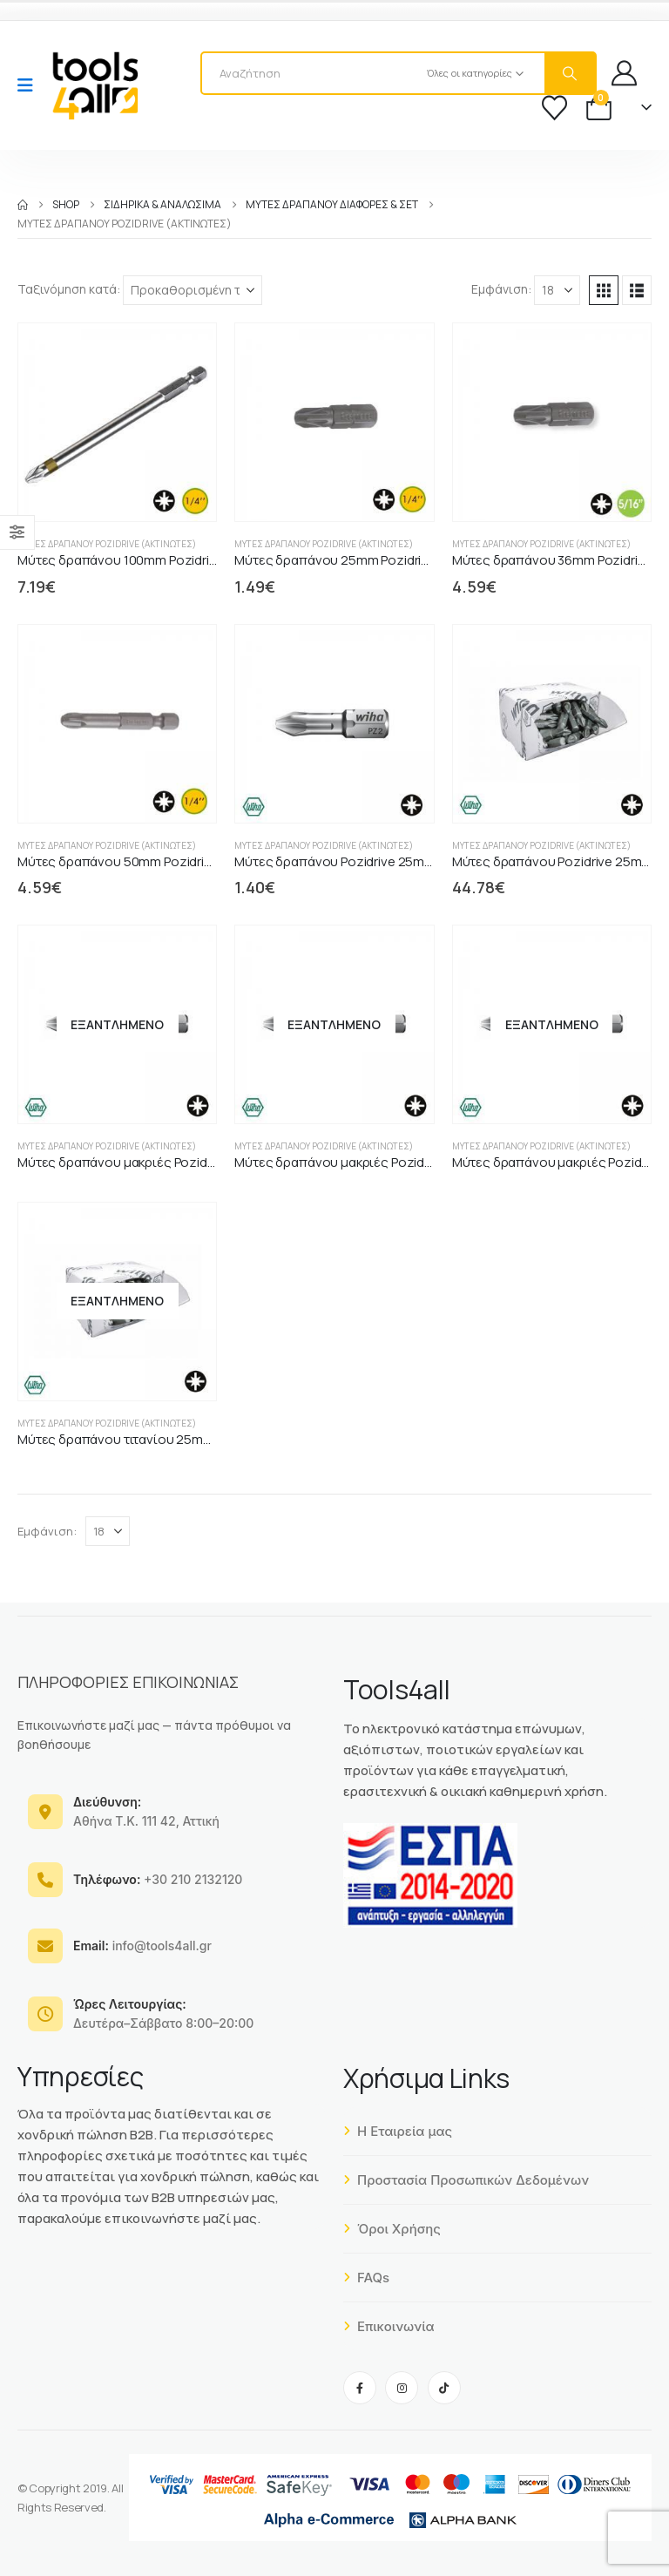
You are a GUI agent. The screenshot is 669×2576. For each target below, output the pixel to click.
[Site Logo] (95, 85)
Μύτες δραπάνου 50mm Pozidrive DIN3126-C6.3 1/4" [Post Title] (170, 861)
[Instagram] (401, 2387)
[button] (603, 290)
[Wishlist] (554, 107)
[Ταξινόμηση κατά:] (192, 290)
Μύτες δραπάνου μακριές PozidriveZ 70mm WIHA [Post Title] (381, 1162)
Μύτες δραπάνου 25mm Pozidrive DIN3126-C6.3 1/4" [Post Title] (387, 560)
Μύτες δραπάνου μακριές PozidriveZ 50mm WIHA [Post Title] (164, 1162)
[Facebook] (359, 2387)
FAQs (366, 2277)
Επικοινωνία (389, 2326)
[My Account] (624, 72)
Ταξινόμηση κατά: (68, 289)
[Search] (569, 73)
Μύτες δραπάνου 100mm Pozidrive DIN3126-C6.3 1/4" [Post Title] (173, 560)
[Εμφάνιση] (557, 290)
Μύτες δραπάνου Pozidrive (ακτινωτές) (106, 544)
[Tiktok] (444, 2387)
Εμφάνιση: (501, 289)
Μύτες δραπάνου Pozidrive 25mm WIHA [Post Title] (352, 861)
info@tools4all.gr (142, 1945)
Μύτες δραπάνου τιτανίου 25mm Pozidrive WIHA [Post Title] (161, 1439)
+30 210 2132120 (157, 1879)
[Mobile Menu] (30, 85)
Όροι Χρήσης (392, 2228)
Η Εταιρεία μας (397, 2131)
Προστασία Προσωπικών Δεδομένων (466, 2180)
